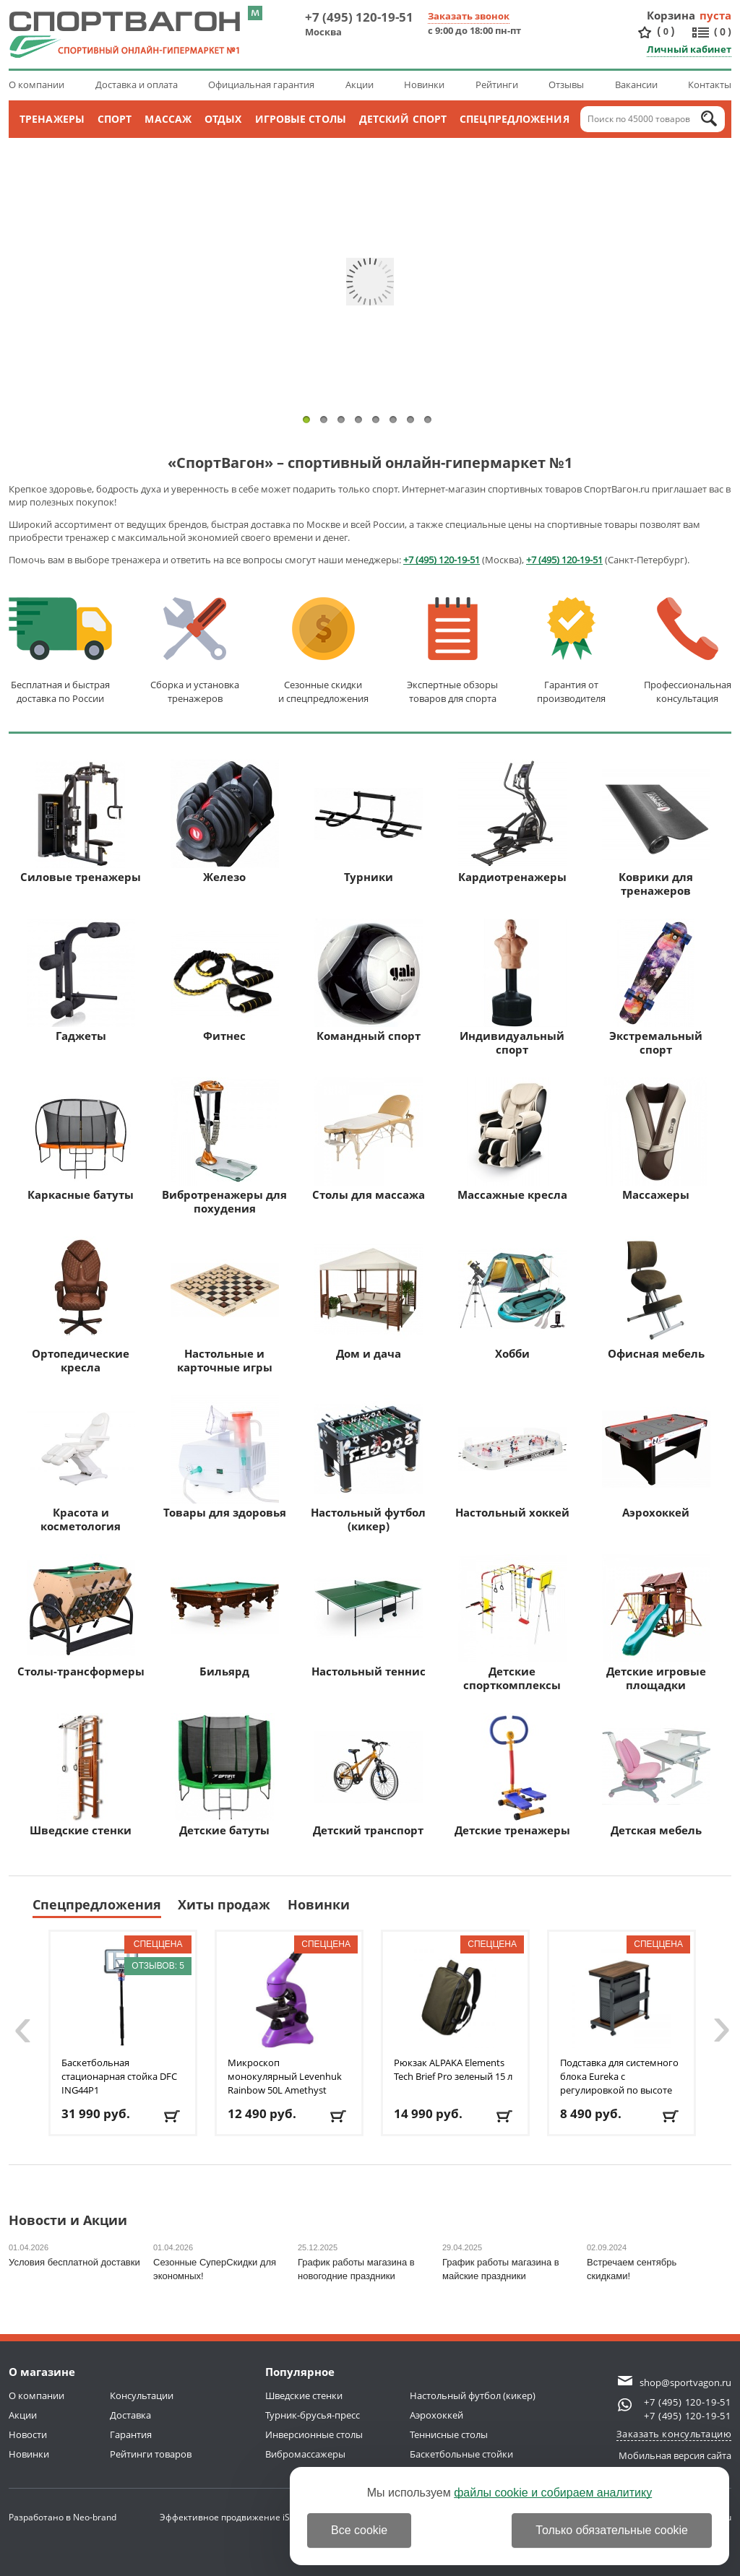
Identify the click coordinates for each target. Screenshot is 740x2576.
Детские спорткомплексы (512, 1623)
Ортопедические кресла (81, 1305)
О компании (36, 84)
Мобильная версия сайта (675, 2455)
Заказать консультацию (674, 2433)
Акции (359, 84)
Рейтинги (497, 84)
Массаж (168, 119)
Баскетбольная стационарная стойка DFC (119, 2076)
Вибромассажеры (305, 2453)
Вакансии (636, 84)
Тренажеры (52, 119)
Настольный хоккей (512, 1457)
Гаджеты (81, 981)
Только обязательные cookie (611, 2530)
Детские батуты (225, 1775)
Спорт (115, 119)
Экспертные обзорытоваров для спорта (452, 651)
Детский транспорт (368, 1775)
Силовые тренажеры (80, 822)
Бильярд (225, 1616)
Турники (368, 822)
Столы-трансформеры (81, 1616)
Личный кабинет (689, 49)
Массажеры (656, 1139)
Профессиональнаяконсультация (687, 651)
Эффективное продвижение (233, 2517)
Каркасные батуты (81, 1139)
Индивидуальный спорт (512, 988)
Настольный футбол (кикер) (368, 1464)
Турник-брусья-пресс (312, 2414)
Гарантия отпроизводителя (571, 651)
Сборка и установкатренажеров (194, 651)
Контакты (709, 84)
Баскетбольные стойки (461, 2453)
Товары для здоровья (224, 1457)
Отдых (223, 119)
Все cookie (359, 2530)
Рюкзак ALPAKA (453, 2069)
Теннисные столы (449, 2434)
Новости (28, 2434)
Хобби (512, 1298)
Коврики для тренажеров (656, 829)
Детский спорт (403, 119)
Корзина (671, 15)
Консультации (141, 2395)
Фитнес (225, 981)
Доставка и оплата (136, 84)
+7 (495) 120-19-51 (359, 17)
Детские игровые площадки (656, 1623)
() (665, 31)
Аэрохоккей (656, 1457)
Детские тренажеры (512, 1775)
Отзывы (566, 84)
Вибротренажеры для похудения (224, 1146)
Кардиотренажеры (512, 822)
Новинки (424, 84)
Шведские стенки (81, 1775)
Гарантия (131, 2434)
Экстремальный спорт (656, 988)
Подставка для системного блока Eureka (619, 2076)
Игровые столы (300, 119)
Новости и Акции (68, 2221)
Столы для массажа (368, 1139)
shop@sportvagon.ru (685, 2382)
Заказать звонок (468, 15)
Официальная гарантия (261, 84)
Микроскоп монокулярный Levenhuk (285, 2076)
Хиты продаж (224, 1904)
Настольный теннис (368, 1616)
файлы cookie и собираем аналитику (553, 2492)
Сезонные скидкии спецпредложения (323, 651)
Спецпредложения (514, 119)
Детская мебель (656, 1775)
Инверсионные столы (314, 2434)
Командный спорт (368, 981)
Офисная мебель (656, 1298)
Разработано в (62, 2517)
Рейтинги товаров (151, 2453)
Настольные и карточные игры (225, 1305)
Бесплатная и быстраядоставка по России (60, 651)
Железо (225, 822)
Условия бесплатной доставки (74, 2262)
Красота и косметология (81, 1464)
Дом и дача (368, 1298)
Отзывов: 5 (158, 1966)
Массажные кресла (512, 1139)
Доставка (130, 2414)
